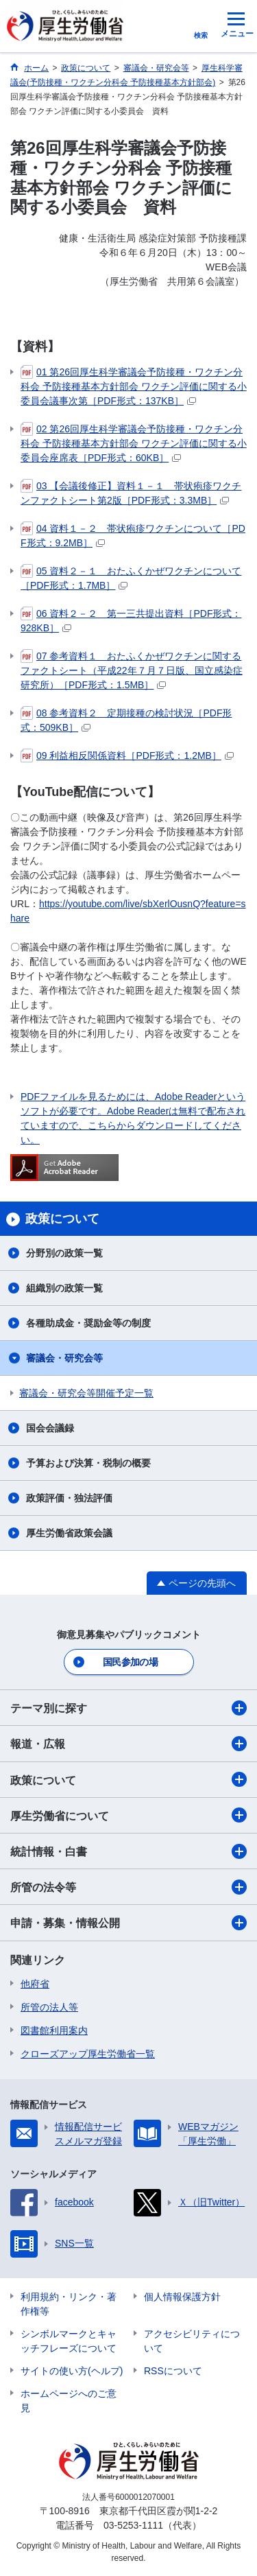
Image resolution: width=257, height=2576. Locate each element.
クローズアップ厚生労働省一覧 (88, 2053)
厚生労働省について (128, 1815)
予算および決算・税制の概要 (88, 1462)
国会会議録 (50, 1427)
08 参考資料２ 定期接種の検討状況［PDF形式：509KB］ (126, 719)
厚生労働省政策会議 (69, 1532)
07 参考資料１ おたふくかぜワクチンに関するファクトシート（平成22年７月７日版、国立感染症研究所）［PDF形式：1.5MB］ (132, 669)
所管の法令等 (128, 1887)
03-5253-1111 (133, 2525)
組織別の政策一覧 (64, 1288)
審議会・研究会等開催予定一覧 (86, 1392)
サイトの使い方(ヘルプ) (72, 2370)
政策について (128, 1779)
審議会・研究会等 (64, 1358)
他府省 (35, 1983)
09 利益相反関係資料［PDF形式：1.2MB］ (127, 755)
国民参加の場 (130, 1661)
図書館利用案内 (54, 2030)
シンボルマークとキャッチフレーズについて (69, 2341)
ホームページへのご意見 (69, 2400)
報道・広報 (128, 1743)
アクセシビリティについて (192, 2341)
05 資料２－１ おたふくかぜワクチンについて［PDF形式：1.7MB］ (131, 577)
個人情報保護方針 (182, 2296)
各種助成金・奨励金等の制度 (88, 1323)
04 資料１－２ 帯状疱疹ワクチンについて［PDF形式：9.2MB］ (133, 535)
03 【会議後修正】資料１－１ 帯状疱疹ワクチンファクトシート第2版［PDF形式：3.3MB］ (131, 492)
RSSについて (173, 2370)
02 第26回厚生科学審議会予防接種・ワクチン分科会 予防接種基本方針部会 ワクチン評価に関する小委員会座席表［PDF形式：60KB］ (134, 442)
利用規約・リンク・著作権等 (69, 2304)
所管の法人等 (49, 2007)
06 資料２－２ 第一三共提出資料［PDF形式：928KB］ (131, 620)
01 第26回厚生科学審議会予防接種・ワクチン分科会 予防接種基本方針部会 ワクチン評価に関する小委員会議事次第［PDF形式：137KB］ (134, 385)
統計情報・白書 (128, 1851)
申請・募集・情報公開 (128, 1922)
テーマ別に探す (128, 1708)
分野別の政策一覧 (64, 1253)
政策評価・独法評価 (69, 1497)
